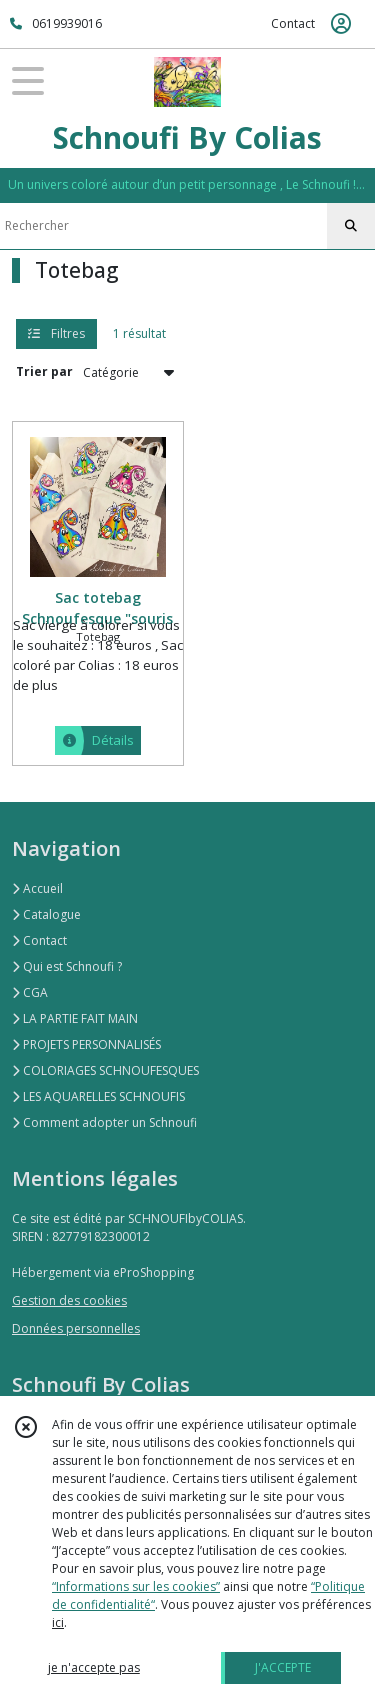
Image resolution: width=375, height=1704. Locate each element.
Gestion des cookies (69, 1300)
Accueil (37, 888)
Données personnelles (76, 1328)
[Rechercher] (351, 226)
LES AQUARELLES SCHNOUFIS (98, 1096)
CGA (30, 992)
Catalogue (46, 914)
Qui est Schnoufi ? (67, 966)
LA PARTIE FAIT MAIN (75, 1018)
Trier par (44, 371)
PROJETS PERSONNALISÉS (86, 1044)
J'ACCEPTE (283, 1667)
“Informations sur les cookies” (136, 1586)
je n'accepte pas (94, 1667)
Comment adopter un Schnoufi (104, 1122)
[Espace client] (341, 24)
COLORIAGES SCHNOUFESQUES (105, 1070)
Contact (293, 23)
